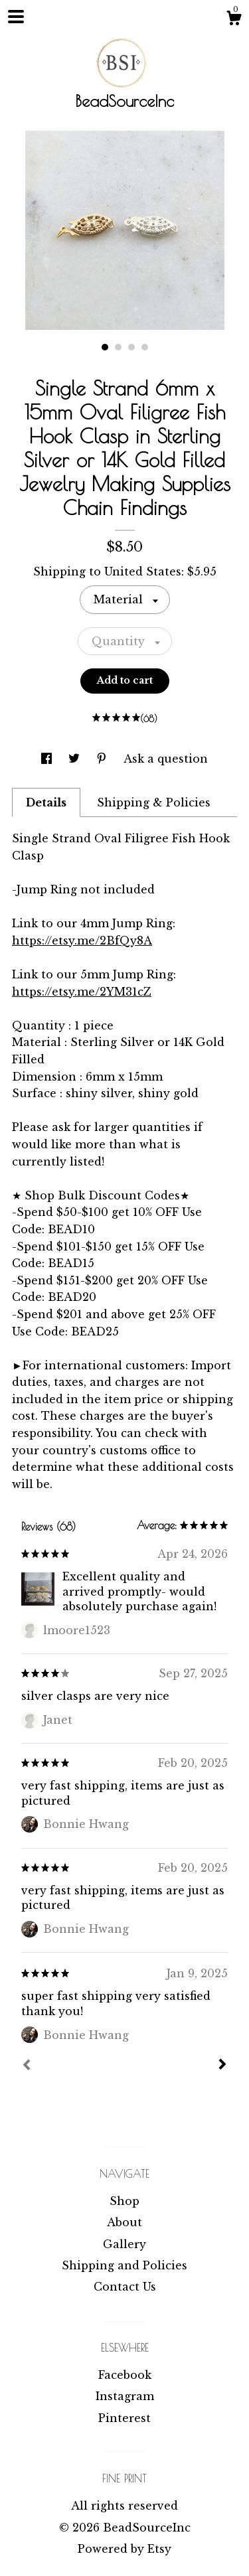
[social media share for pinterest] (103, 758)
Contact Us (125, 2286)
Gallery (124, 2244)
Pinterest (124, 2418)
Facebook (124, 2375)
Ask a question (166, 758)
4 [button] (144, 347)
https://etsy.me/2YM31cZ (81, 991)
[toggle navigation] (16, 16)
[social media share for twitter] (75, 758)
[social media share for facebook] (48, 758)
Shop (124, 2201)
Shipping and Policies (124, 2265)
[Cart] (233, 20)
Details (46, 802)
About (124, 2222)
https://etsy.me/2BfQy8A (82, 940)
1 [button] (105, 347)
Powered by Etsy (124, 2548)
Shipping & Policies (153, 802)
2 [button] (118, 347)
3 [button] (131, 347)
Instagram (125, 2396)
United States (142, 571)
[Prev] (26, 2066)
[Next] (222, 2065)
